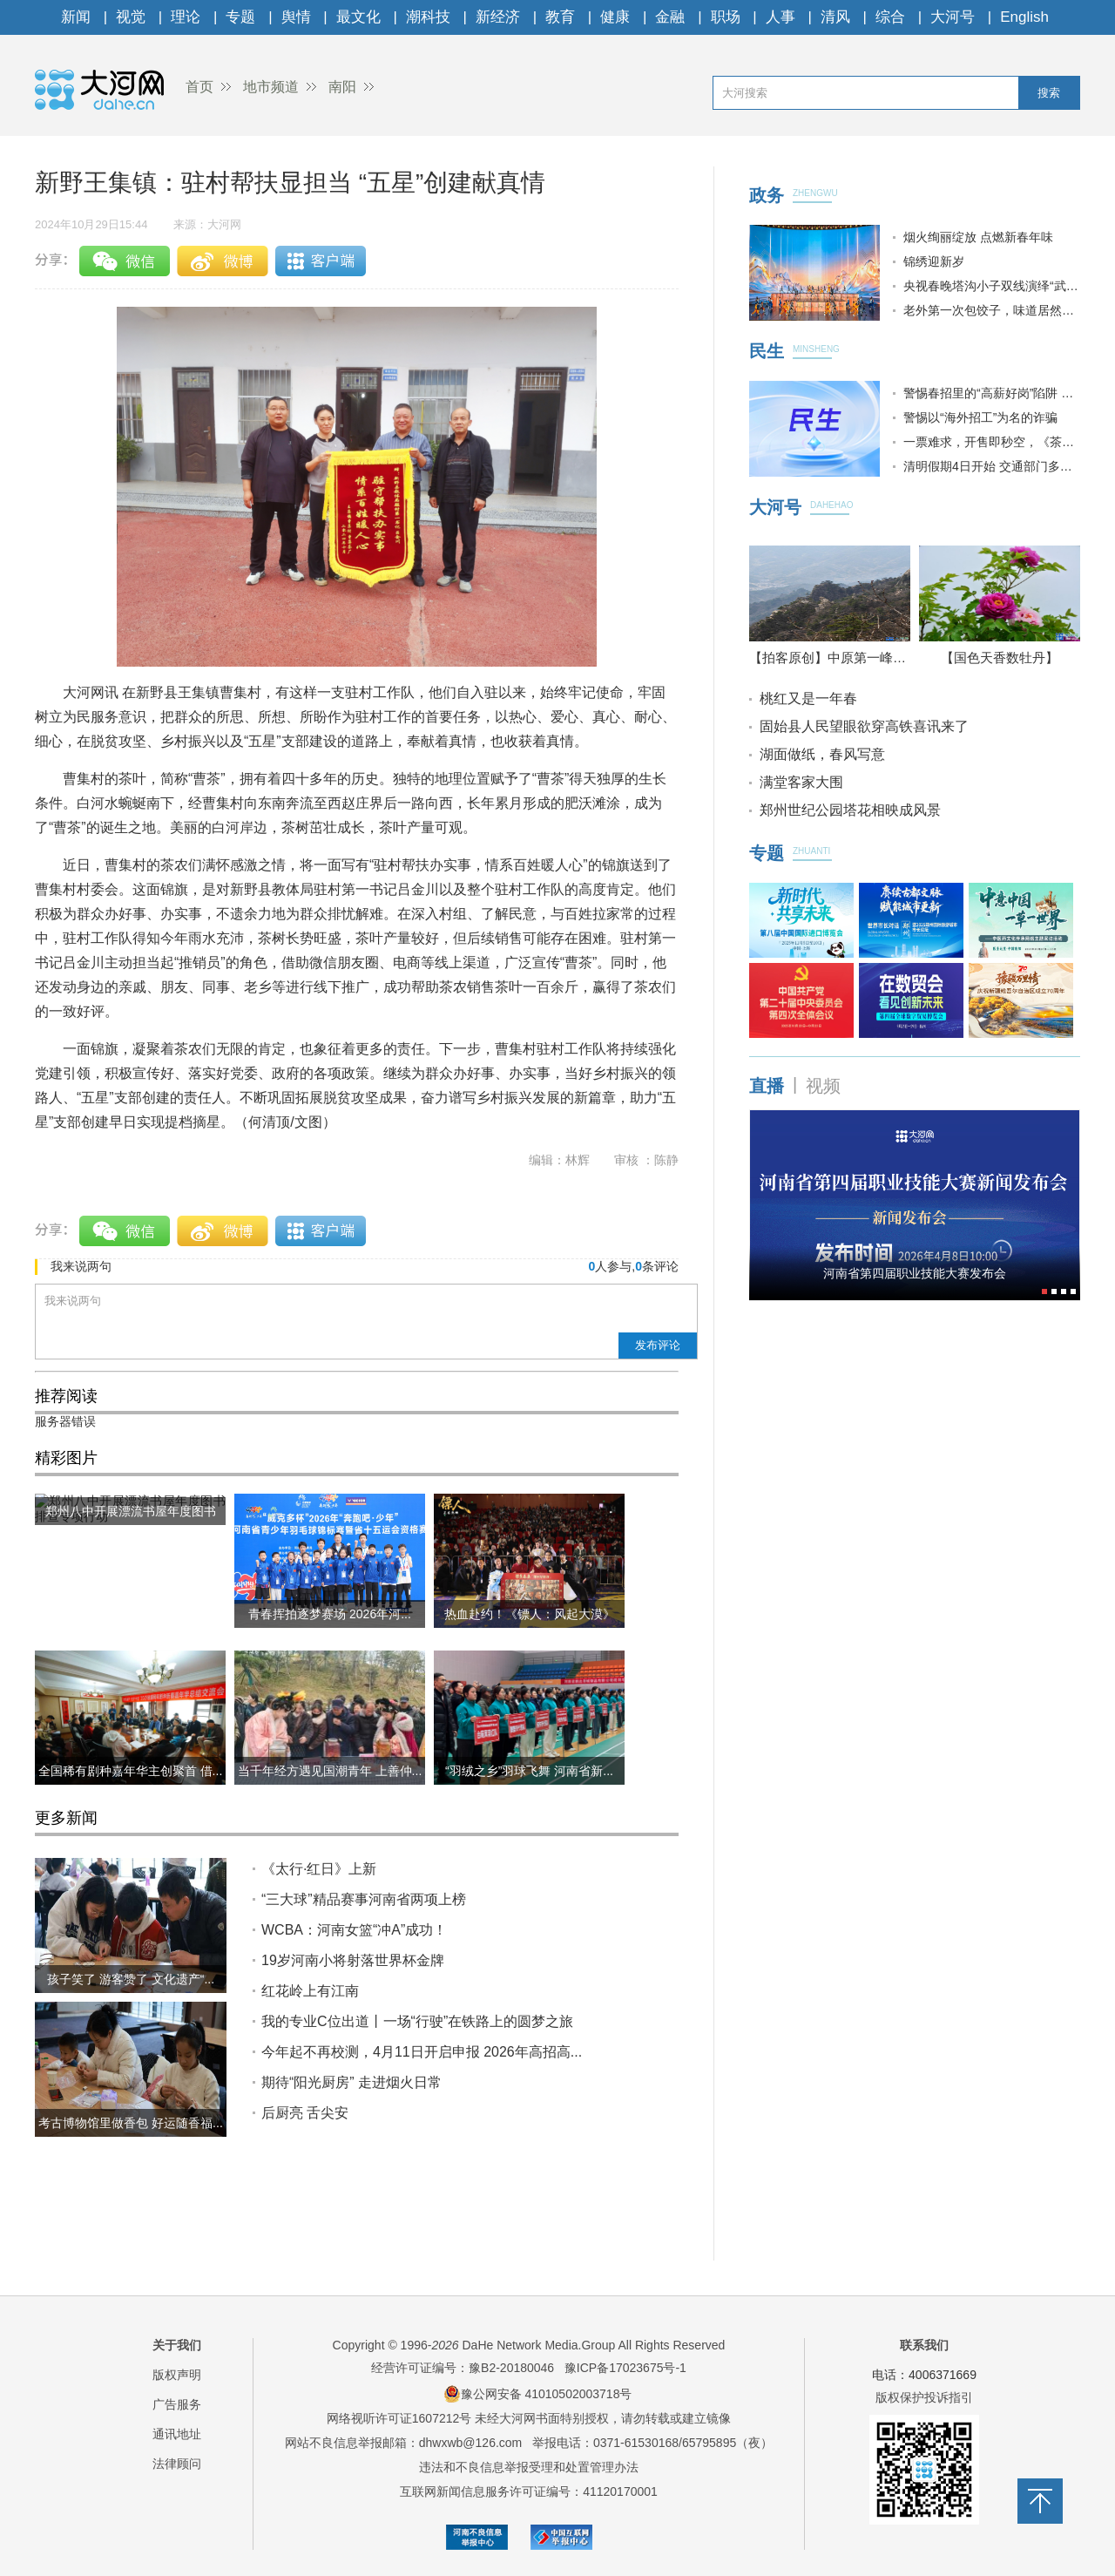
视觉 (130, 17)
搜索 (1048, 92)
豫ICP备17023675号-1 (625, 2368)
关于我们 (176, 2345)
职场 (725, 17)
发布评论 (657, 1345)
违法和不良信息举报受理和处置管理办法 (529, 2467)
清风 (835, 17)
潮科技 (428, 17)
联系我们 (924, 2345)
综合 (890, 17)
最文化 (358, 17)
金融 (670, 17)
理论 (185, 17)
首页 (199, 86)
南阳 (342, 86)
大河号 (952, 17)
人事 (780, 17)
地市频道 (271, 86)
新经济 (498, 17)
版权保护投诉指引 (924, 2397)
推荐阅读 (66, 1396)
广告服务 (176, 2404)
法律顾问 (176, 2464)
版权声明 (176, 2375)
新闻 (76, 17)
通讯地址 (176, 2434)
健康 (615, 17)
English (1024, 17)
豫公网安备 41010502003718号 (537, 2394)
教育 (560, 17)
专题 (240, 17)
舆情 (296, 17)
